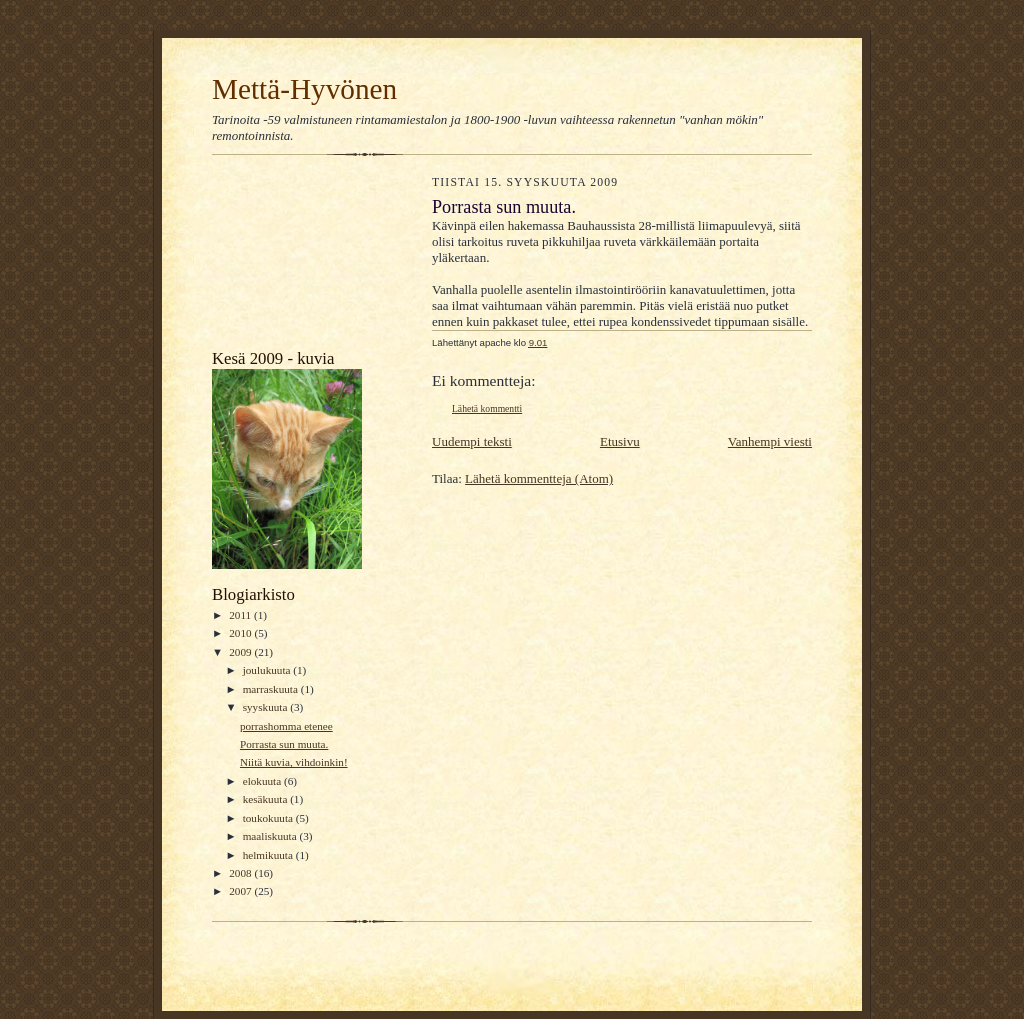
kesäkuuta (266, 799)
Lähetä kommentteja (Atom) (539, 478)
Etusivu (620, 441)
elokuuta (263, 781)
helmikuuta (269, 855)
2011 (241, 615)
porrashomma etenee (286, 726)
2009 (241, 652)
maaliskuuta (271, 836)
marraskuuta (272, 689)
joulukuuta (268, 670)
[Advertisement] (302, 257)
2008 (241, 873)
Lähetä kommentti (487, 408)
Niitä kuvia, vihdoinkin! (294, 762)
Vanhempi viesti (770, 441)
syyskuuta (266, 707)
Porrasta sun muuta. (284, 744)
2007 (241, 891)
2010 (241, 633)
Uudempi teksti (472, 441)
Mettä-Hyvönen (304, 89)
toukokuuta (269, 818)
